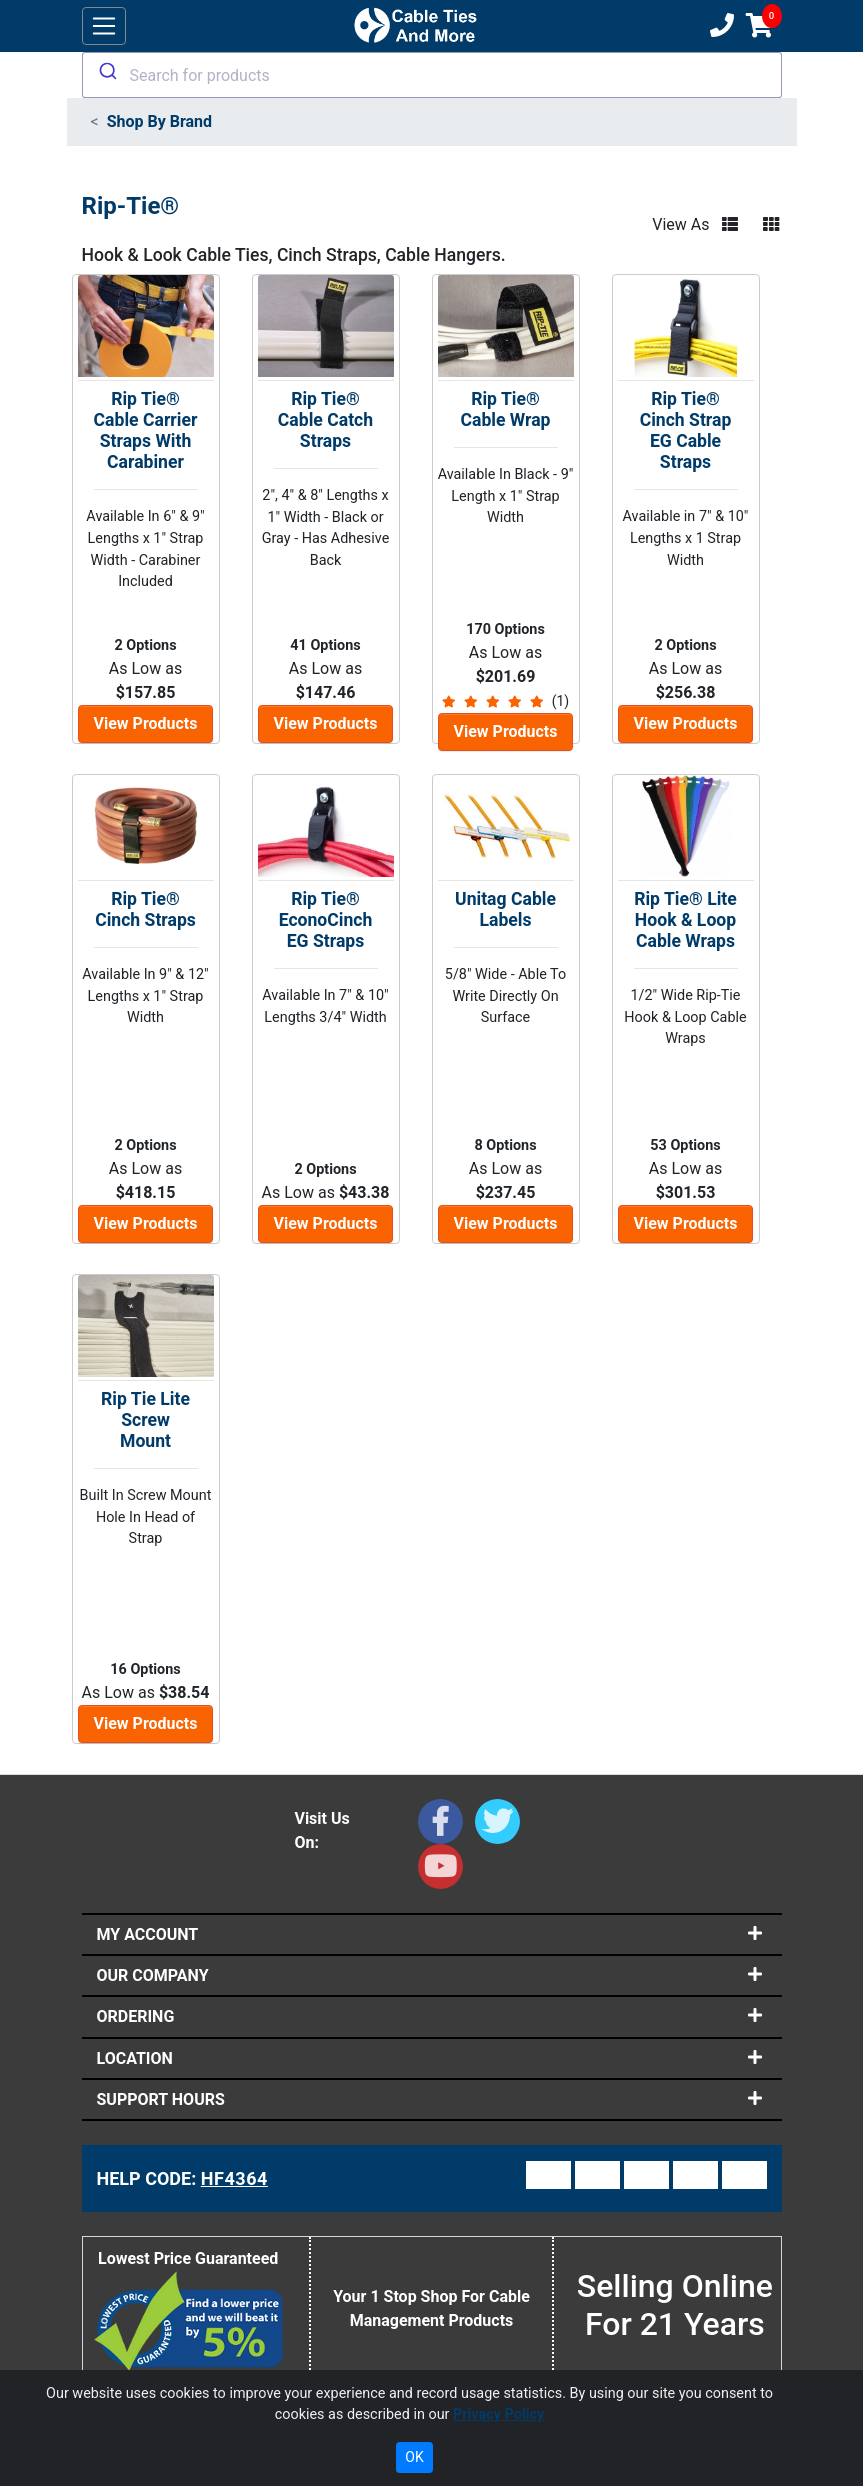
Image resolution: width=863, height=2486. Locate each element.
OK (414, 2457)
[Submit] (106, 71)
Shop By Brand (159, 121)
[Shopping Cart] (759, 26)
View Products (146, 723)
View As (680, 224)
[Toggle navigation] (104, 26)
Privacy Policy (498, 2414)
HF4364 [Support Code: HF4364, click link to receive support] (234, 2178)
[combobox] (432, 75)
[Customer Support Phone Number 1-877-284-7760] (720, 26)
